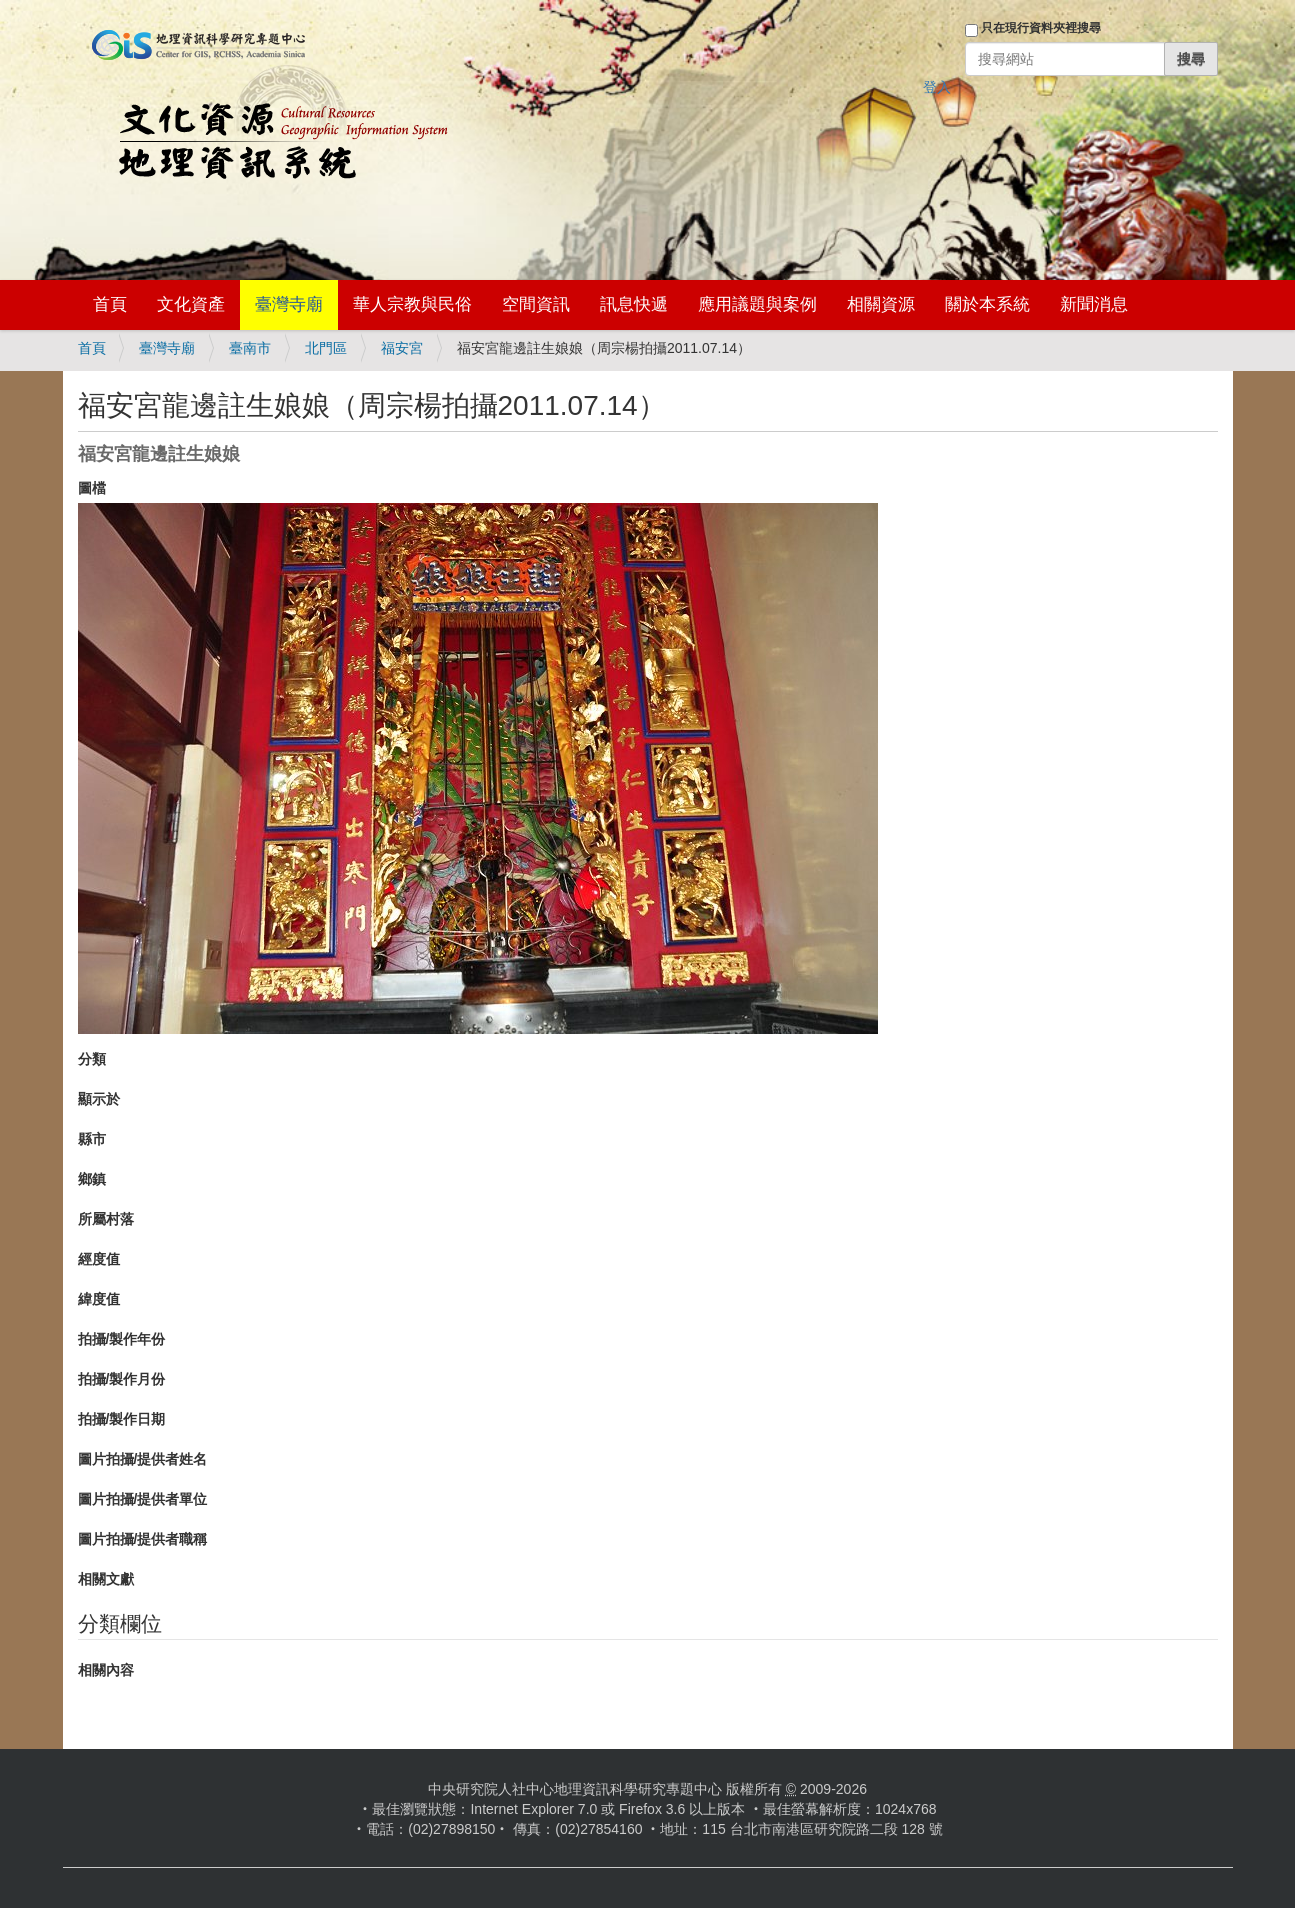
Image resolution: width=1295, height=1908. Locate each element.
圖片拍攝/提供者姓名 (143, 1459)
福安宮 (402, 348)
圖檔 (92, 488)
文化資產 (191, 304)
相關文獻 (106, 1579)
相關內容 (106, 1670)
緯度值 (99, 1299)
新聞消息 (1094, 304)
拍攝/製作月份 (122, 1379)
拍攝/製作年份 (122, 1339)
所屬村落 (106, 1219)
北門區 (326, 348)
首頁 (110, 304)
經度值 (99, 1259)
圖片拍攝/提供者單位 (143, 1499)
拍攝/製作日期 (122, 1419)
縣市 (92, 1139)
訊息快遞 (634, 304)
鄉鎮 (92, 1179)
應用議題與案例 (757, 304)
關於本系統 (987, 304)
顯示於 (99, 1099)
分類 (92, 1059)
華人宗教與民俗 (412, 304)
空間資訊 (536, 304)
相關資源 (881, 304)
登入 (937, 87)
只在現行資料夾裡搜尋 (1041, 28)
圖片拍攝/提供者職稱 (143, 1539)
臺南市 (250, 348)
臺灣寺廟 (289, 304)
